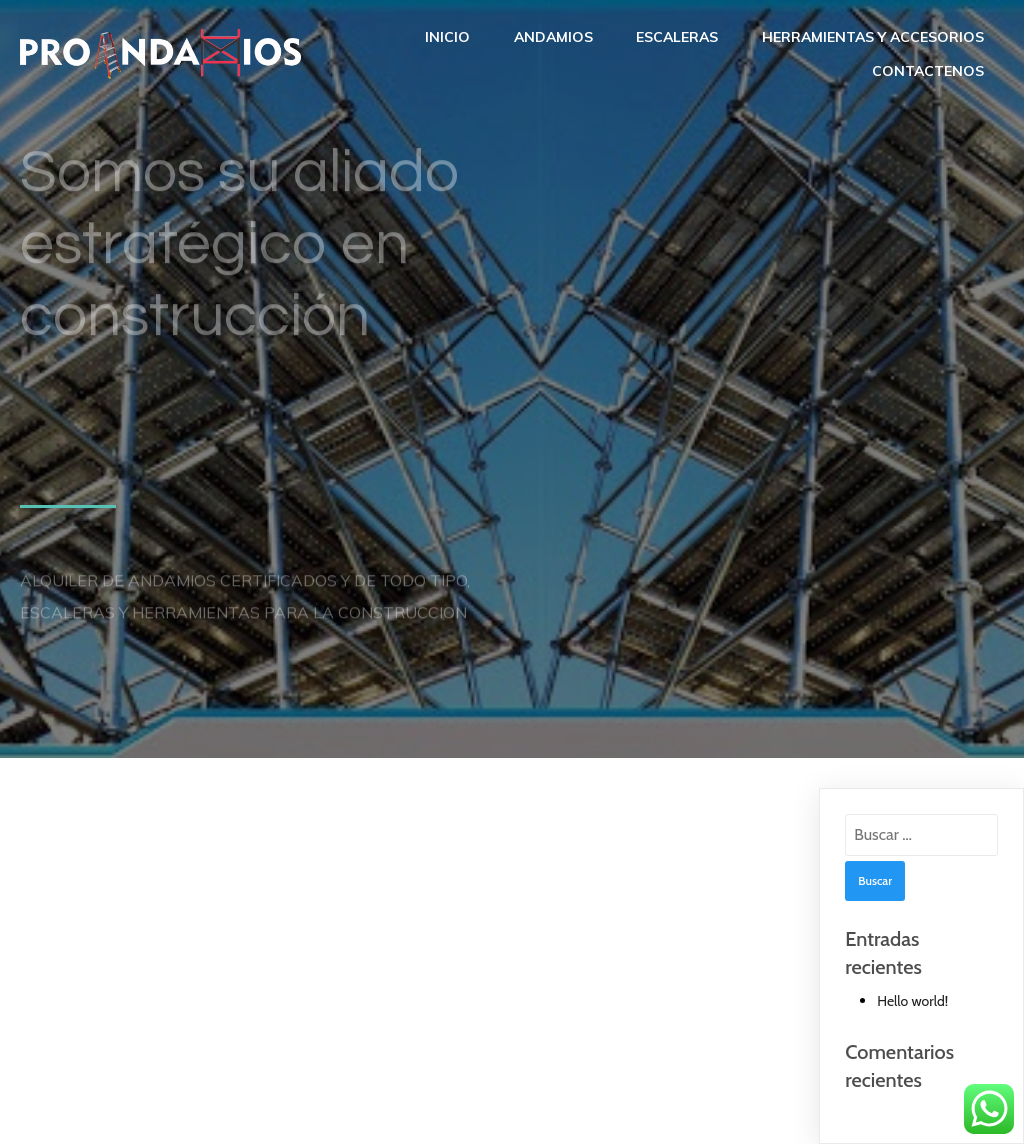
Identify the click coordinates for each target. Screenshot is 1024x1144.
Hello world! (912, 1001)
